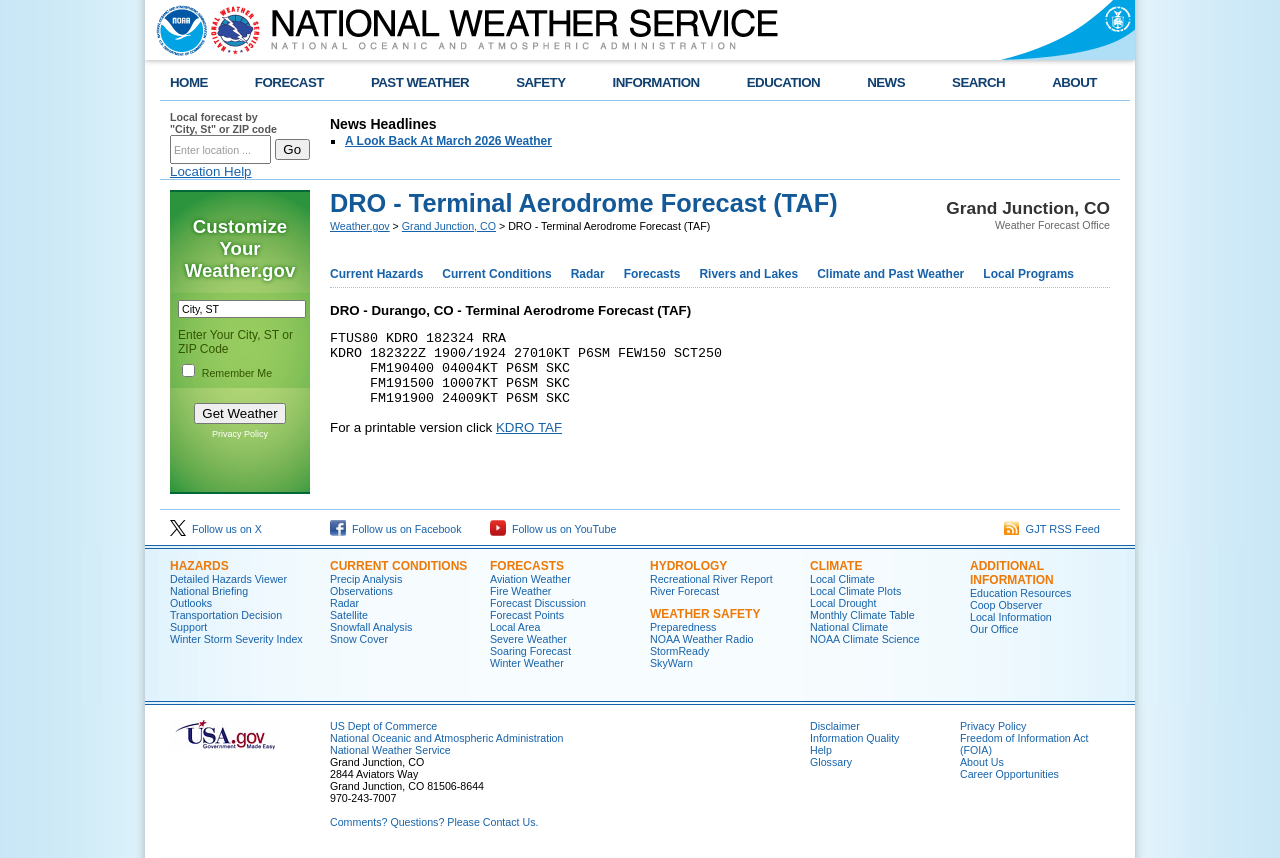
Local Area (515, 627)
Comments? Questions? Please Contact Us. (434, 822)
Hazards (199, 566)
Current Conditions (496, 274)
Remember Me (237, 373)
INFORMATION (656, 82)
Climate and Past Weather (890, 274)
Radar (588, 274)
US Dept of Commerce (383, 726)
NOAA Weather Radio (701, 639)
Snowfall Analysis (371, 627)
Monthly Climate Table (862, 615)
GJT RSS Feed (1052, 529)
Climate (836, 566)
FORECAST (289, 82)
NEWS (886, 82)
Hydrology (688, 566)
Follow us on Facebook (396, 529)
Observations (361, 591)
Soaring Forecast (530, 651)
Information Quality (854, 738)
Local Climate (842, 579)
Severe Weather (528, 639)
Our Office (994, 629)
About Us (982, 762)
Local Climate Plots (855, 591)
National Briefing (209, 591)
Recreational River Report (711, 579)
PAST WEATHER (420, 82)
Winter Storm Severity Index (236, 639)
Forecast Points (527, 615)
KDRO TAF (529, 442)
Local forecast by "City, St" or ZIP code (223, 123)
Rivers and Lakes (748, 274)
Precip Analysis (366, 579)
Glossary (831, 762)
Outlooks (191, 603)
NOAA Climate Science (865, 639)
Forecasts (652, 274)
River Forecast (684, 591)
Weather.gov (360, 226)
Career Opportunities (1009, 774)
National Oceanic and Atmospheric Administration (446, 738)
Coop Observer (1006, 605)
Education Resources (1020, 593)
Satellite (349, 615)
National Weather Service (390, 750)
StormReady (679, 651)
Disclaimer (835, 726)
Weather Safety (705, 614)
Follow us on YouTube (553, 529)
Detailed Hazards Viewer (228, 579)
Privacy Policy (240, 434)
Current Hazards (376, 274)
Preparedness (683, 627)
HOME (189, 82)
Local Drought (843, 603)
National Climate (849, 627)
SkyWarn (671, 663)
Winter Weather (527, 663)
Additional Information (1012, 573)
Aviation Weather (530, 579)
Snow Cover (359, 639)
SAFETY (540, 82)
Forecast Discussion (538, 603)
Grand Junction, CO (449, 226)
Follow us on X (216, 529)
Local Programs (1028, 274)
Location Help (211, 171)
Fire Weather (520, 591)
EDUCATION (783, 82)
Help (821, 750)
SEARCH (978, 82)
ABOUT (1074, 82)
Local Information (1011, 617)
